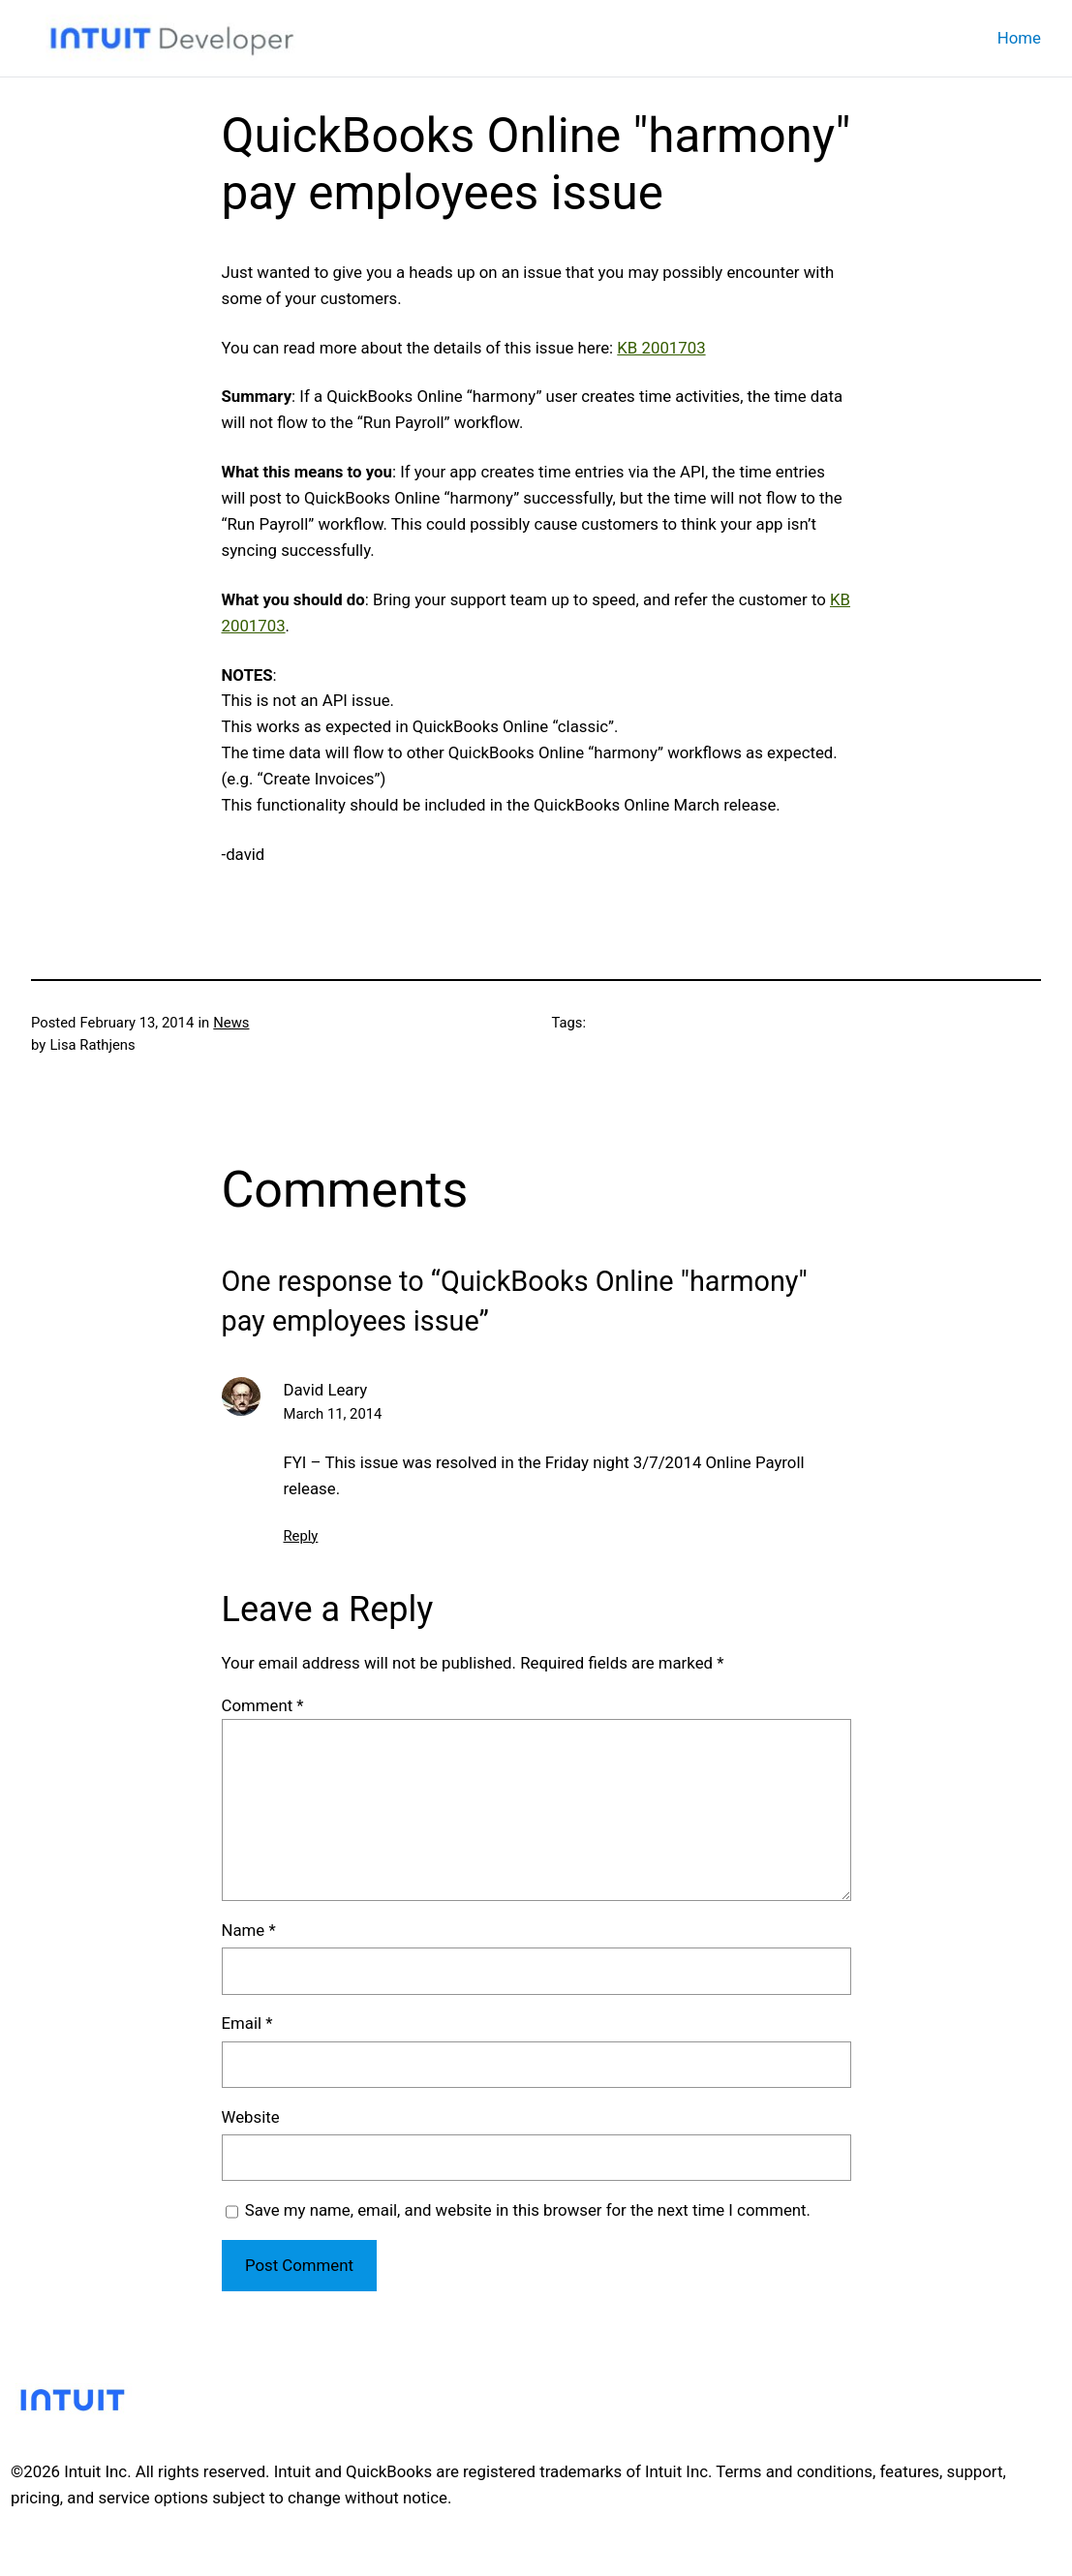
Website (251, 2117)
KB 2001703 (661, 347)
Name (249, 1930)
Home (1019, 37)
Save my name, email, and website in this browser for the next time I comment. (528, 2210)
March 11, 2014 (333, 1414)
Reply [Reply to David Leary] (301, 1536)
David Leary (326, 1389)
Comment (263, 1705)
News (231, 1022)
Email (247, 2023)
